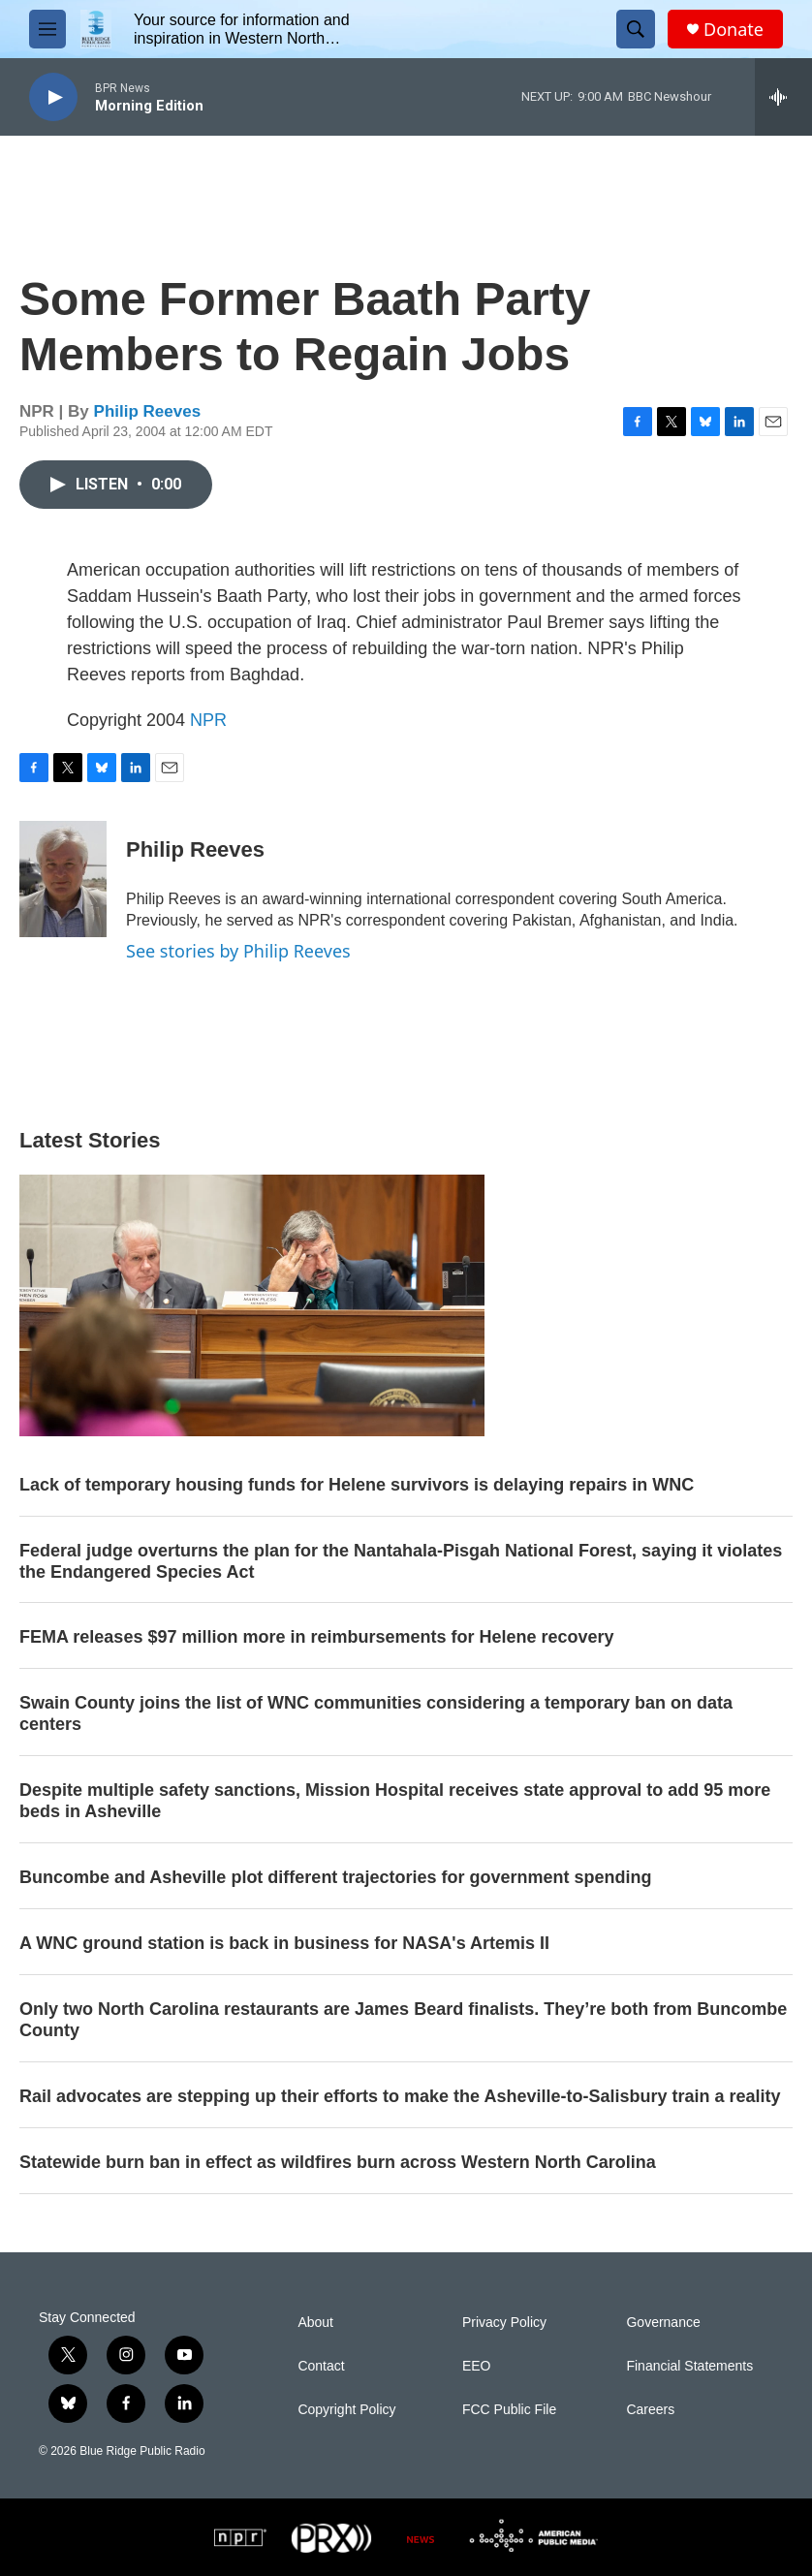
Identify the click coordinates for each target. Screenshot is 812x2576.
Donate (733, 29)
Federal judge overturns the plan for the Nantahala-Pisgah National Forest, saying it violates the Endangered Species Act (400, 1561)
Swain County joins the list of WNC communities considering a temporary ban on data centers (376, 1713)
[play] (53, 97)
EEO (476, 2366)
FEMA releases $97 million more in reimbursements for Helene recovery (316, 1637)
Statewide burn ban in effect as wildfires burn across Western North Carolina (337, 2162)
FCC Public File (509, 2410)
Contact (320, 2366)
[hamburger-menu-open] (47, 29)
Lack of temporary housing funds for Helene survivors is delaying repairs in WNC (356, 1484)
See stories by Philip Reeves (238, 950)
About (315, 2322)
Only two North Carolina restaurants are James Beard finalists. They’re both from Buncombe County (403, 2019)
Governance (663, 2322)
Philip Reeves (148, 411)
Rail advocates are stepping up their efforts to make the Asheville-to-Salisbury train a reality (400, 2096)
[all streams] (783, 97)
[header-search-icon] (635, 29)
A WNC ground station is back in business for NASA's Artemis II (284, 1943)
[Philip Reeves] (63, 879)
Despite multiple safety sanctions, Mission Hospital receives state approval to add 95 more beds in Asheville (394, 1800)
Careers (650, 2410)
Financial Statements (689, 2366)
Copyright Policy (346, 2410)
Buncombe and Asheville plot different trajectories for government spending (335, 1877)
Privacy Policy (504, 2322)
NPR (208, 720)
